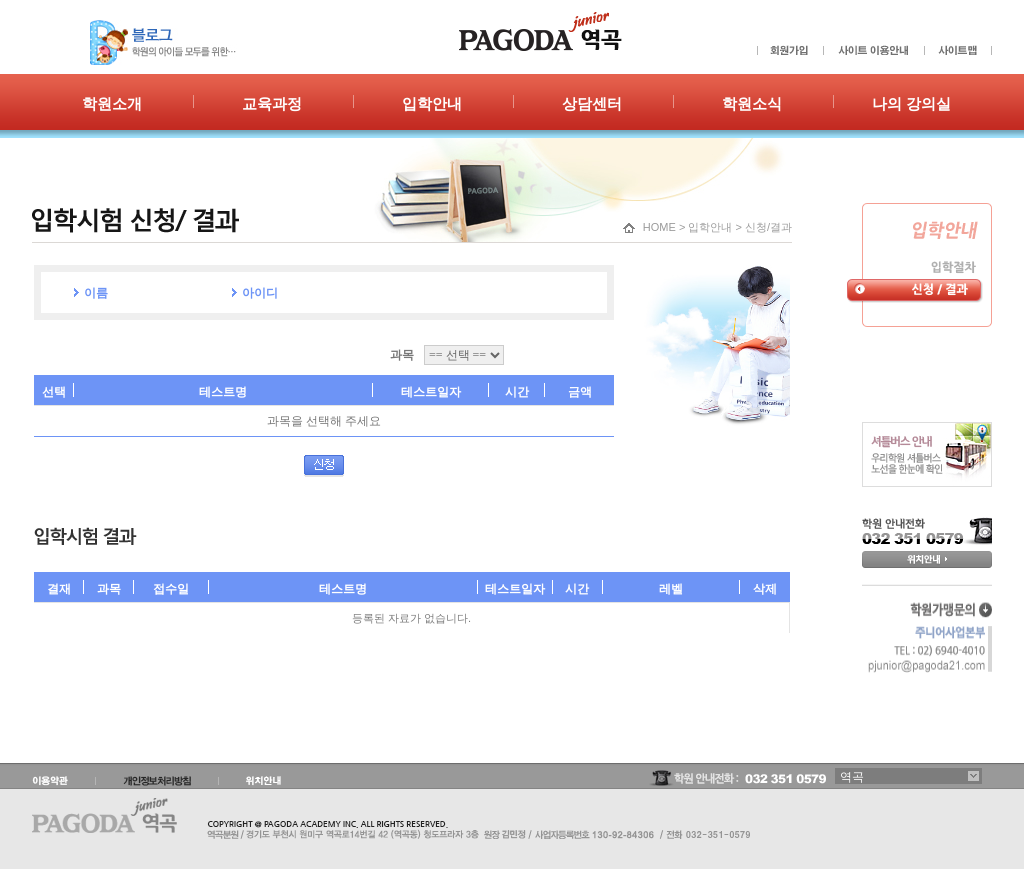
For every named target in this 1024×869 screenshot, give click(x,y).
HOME (659, 227)
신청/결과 (768, 227)
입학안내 (710, 227)
